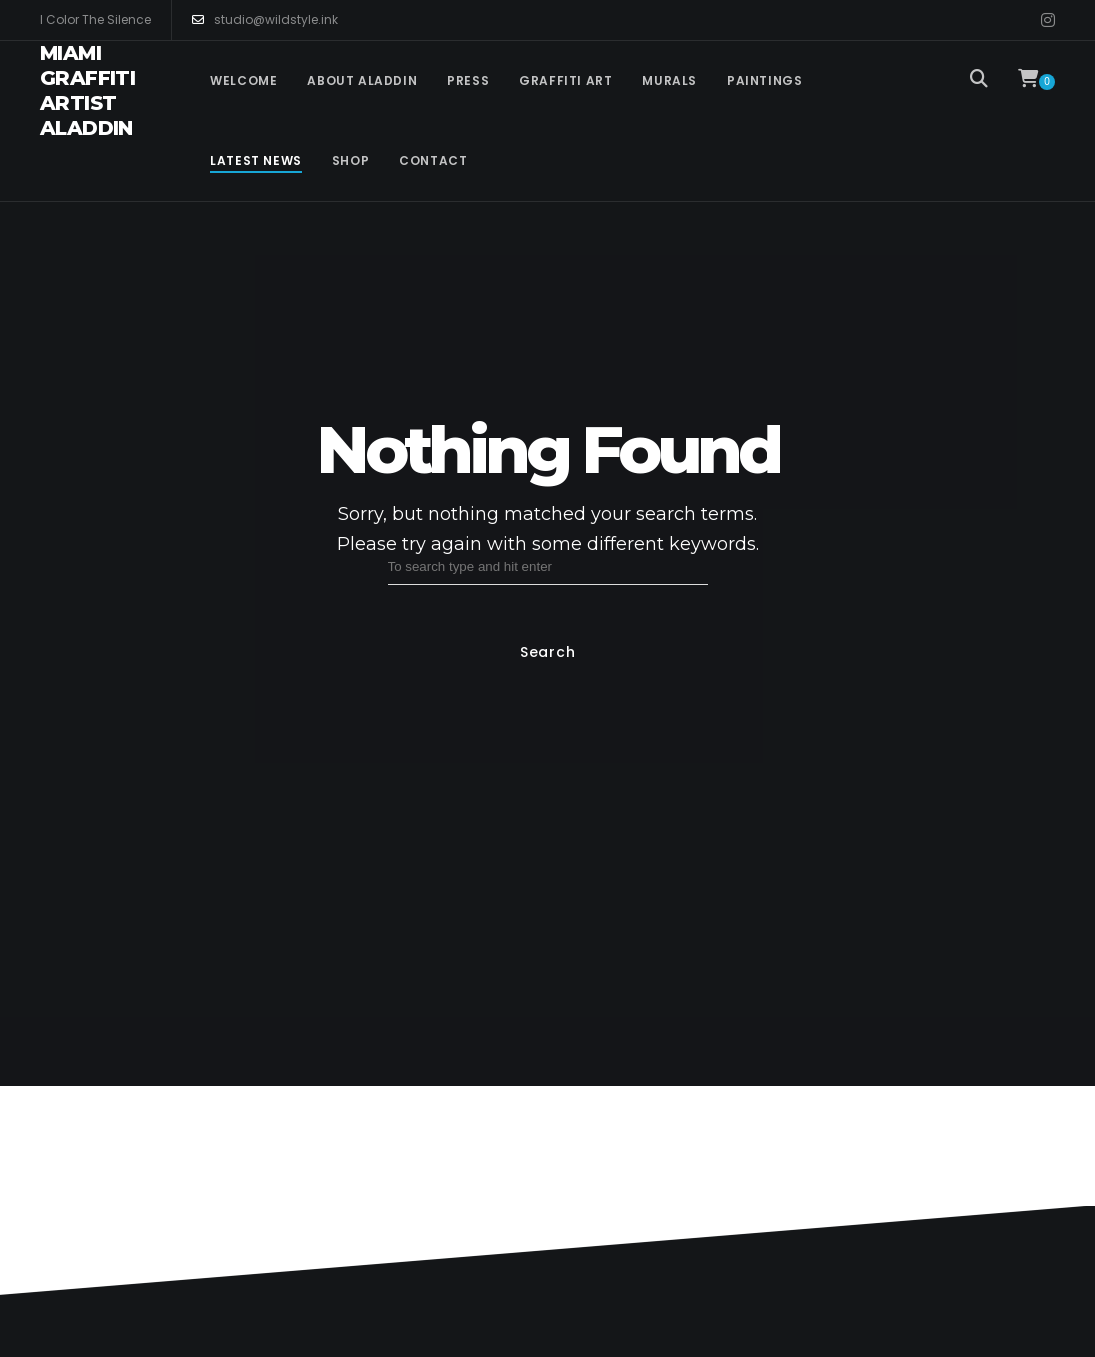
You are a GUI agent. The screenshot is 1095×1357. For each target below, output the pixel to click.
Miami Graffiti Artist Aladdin (87, 90)
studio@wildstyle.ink (265, 20)
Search (547, 652)
